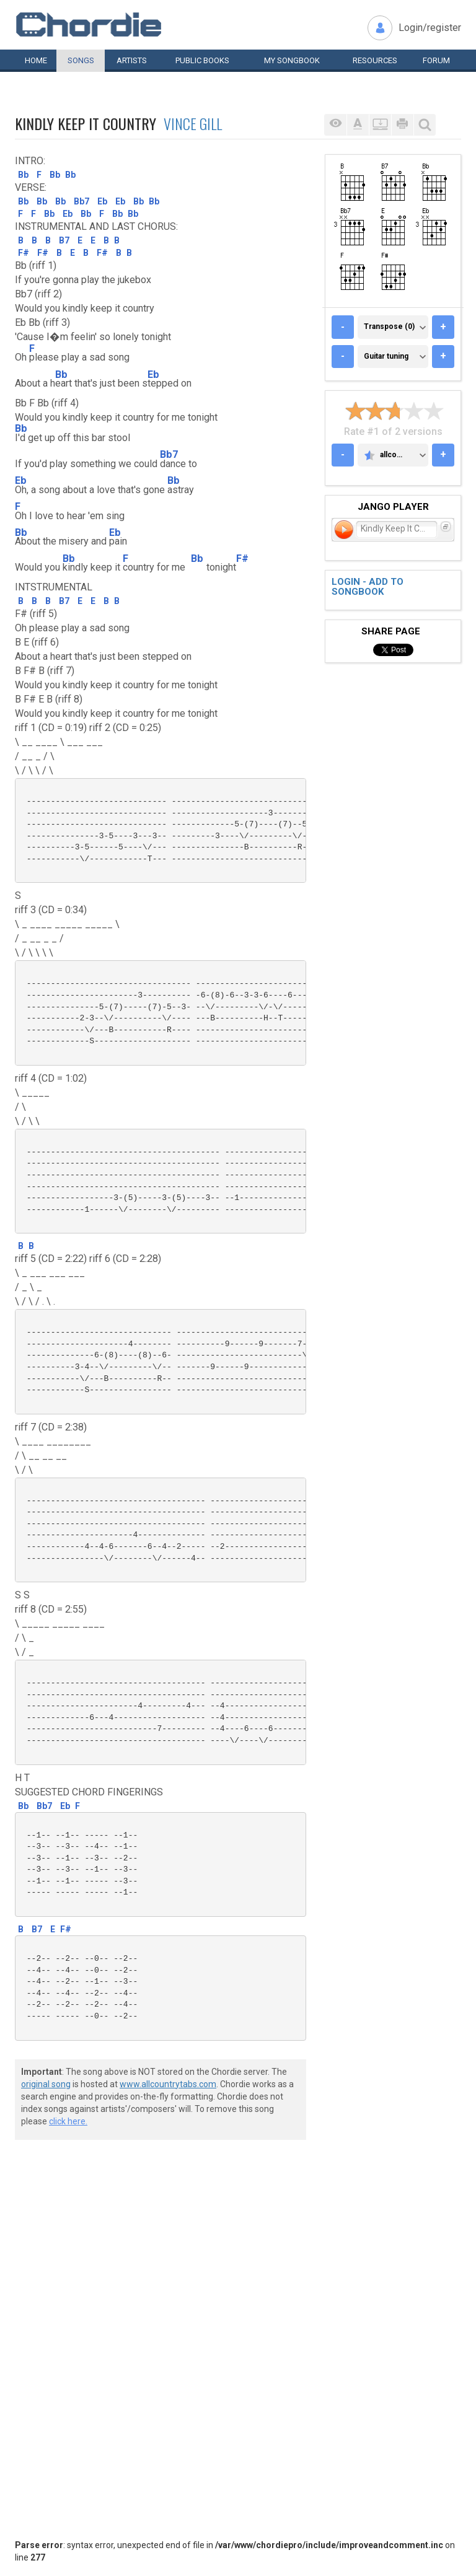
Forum (436, 60)
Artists (132, 60)
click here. (68, 2121)
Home (36, 60)
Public (202, 60)
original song (46, 2084)
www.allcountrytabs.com (168, 2084)
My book (292, 60)
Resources (375, 60)
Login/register (430, 27)
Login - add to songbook (367, 587)
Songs (81, 60)
